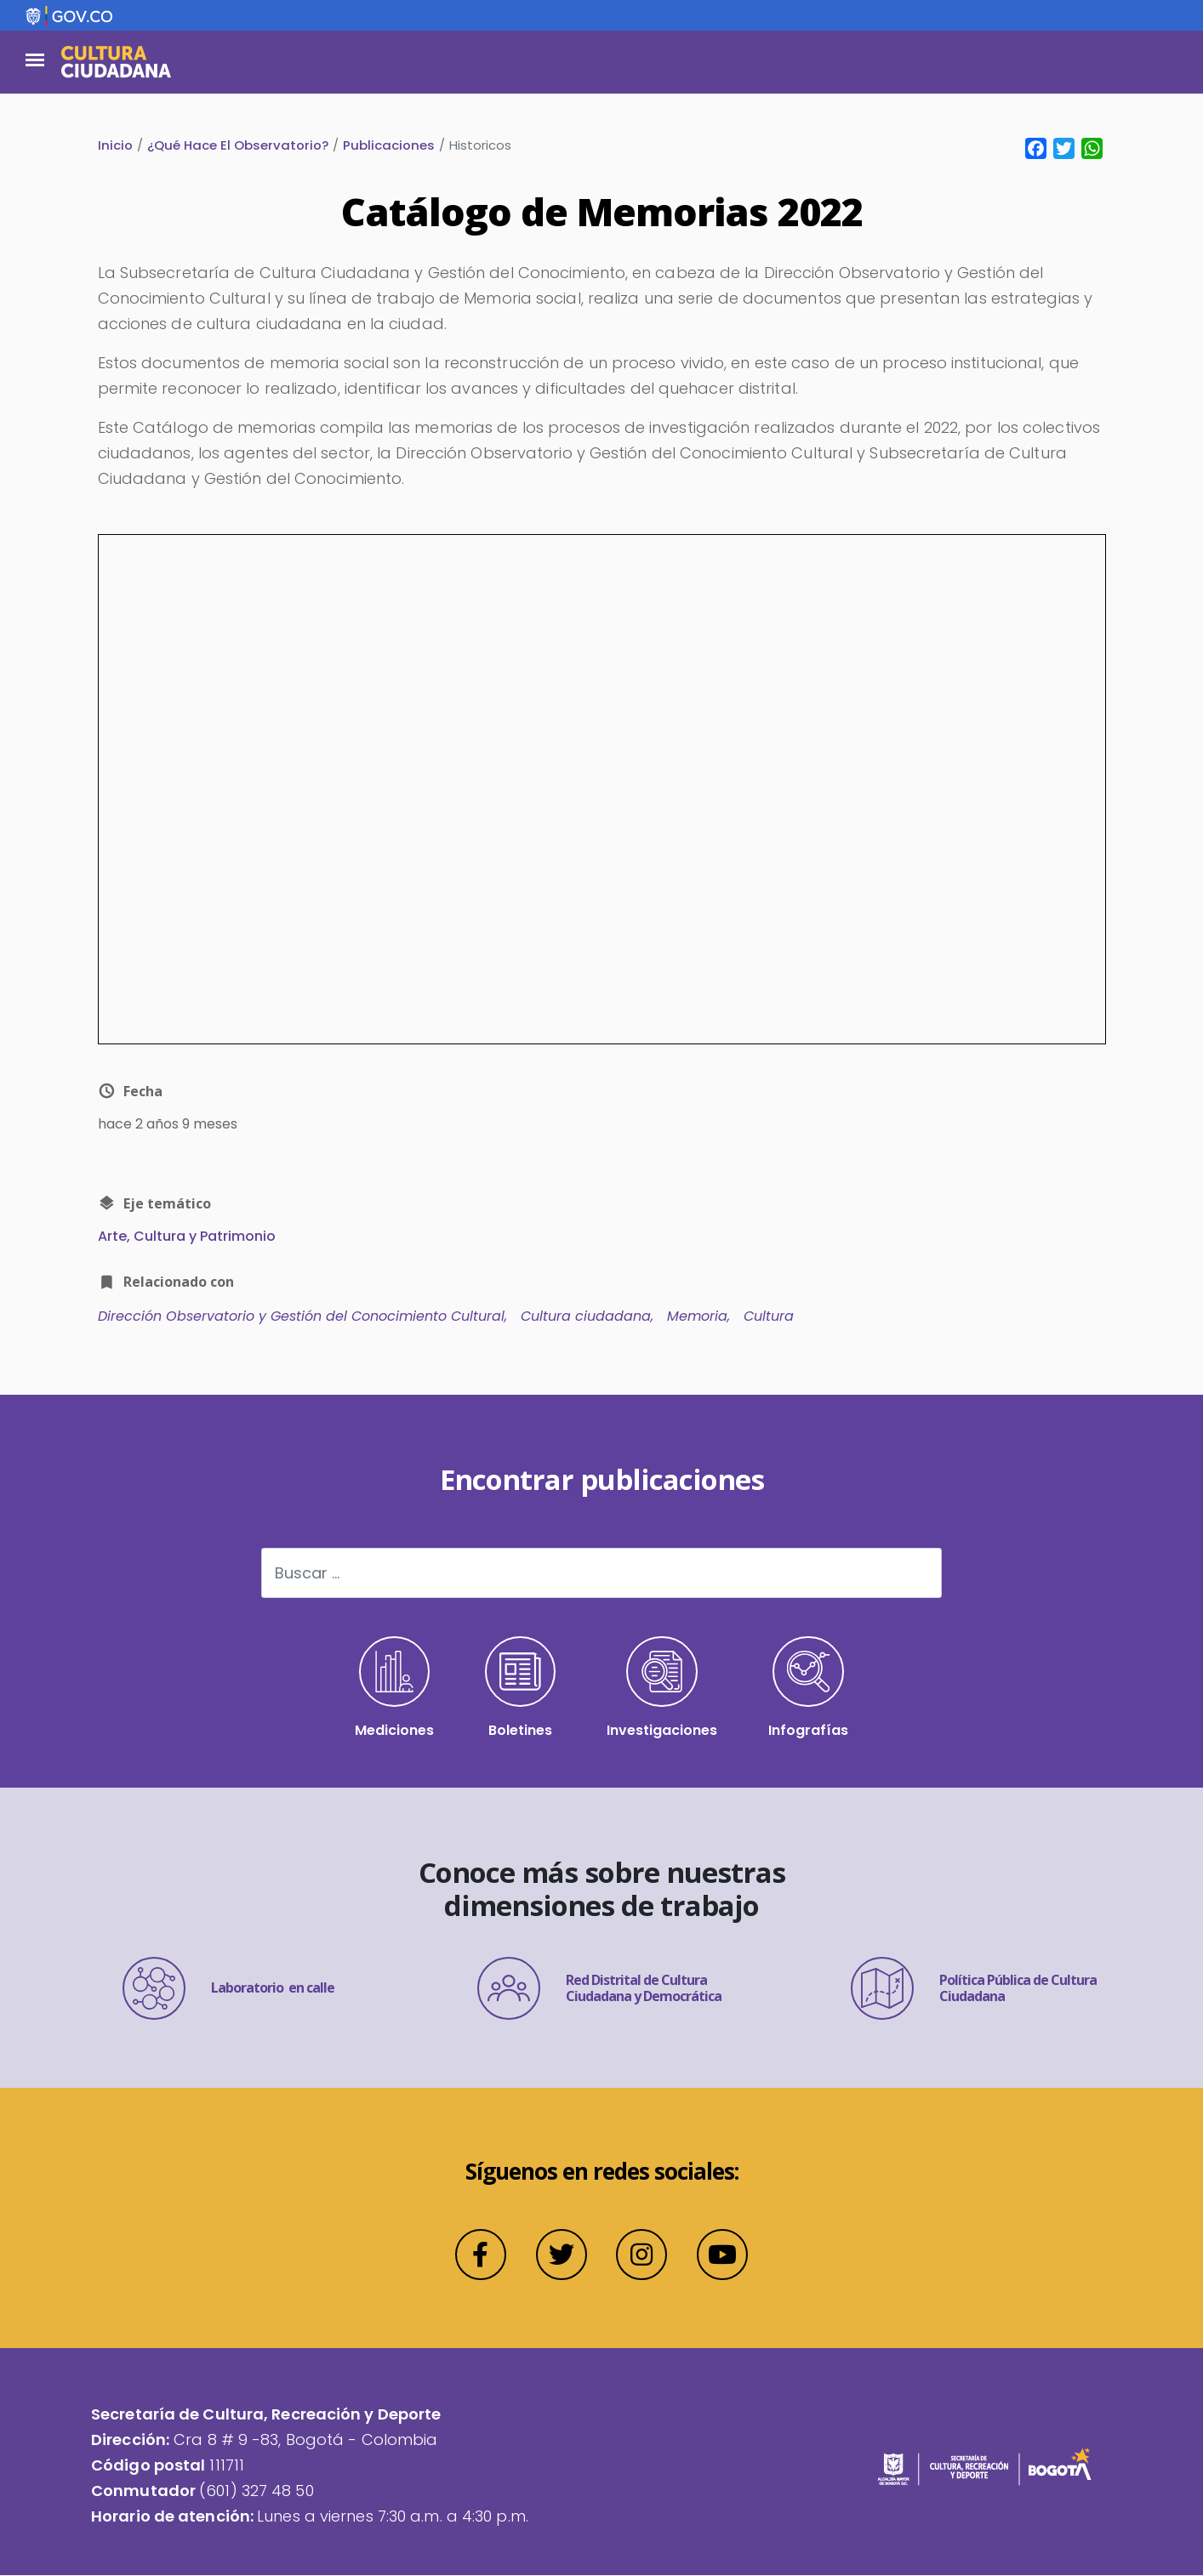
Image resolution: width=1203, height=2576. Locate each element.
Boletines (520, 1688)
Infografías (809, 1688)
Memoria (697, 1317)
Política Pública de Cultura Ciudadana (974, 1989)
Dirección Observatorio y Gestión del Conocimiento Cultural (301, 1317)
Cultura (769, 1317)
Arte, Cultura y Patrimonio (187, 1237)
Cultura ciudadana (586, 1317)
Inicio (115, 145)
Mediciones (394, 1688)
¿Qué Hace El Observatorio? (237, 145)
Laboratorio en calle (228, 1989)
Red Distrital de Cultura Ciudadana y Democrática (599, 1989)
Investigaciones (662, 1688)
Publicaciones (389, 145)
